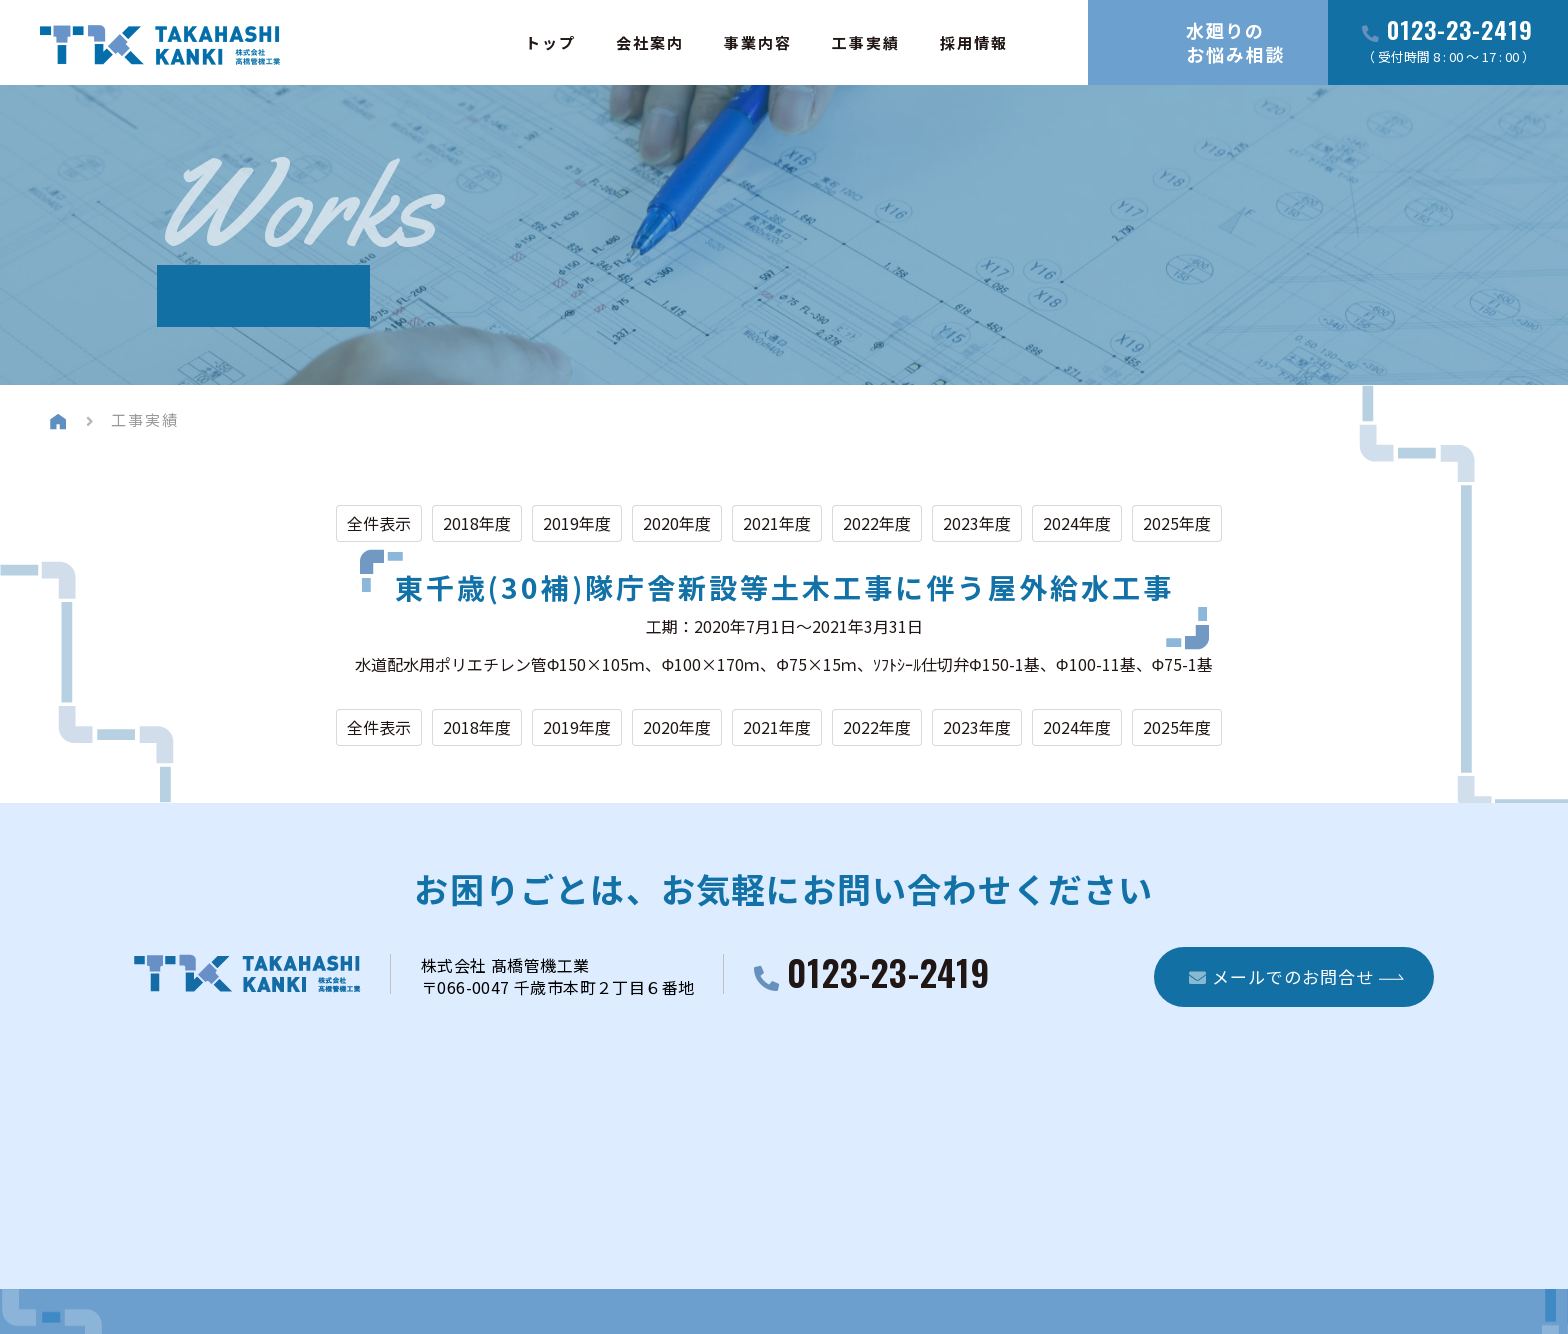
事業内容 (758, 42)
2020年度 (677, 523)
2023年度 (977, 523)
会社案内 (650, 42)
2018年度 (477, 523)
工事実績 (866, 42)
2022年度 (877, 523)
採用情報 (974, 42)
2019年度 (577, 523)
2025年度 (1177, 523)
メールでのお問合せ (1281, 976)
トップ (550, 42)
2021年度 (777, 523)
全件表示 (379, 523)
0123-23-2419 (1460, 31)
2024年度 (1077, 523)
